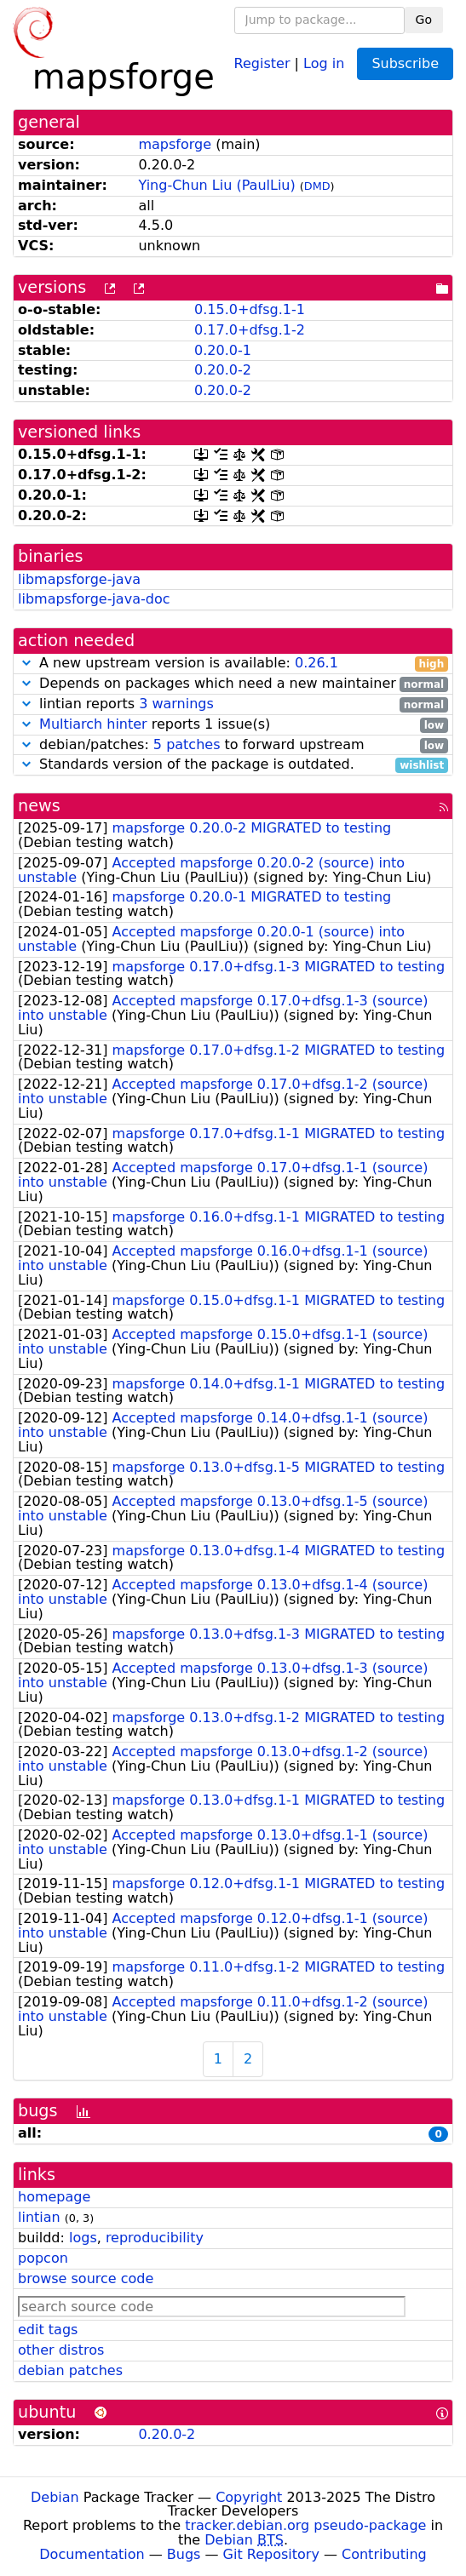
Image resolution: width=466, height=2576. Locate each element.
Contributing (384, 2554)
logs (83, 2238)
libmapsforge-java (79, 579)
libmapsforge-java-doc (94, 599)
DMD (317, 186)
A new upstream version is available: (233, 663)
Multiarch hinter (93, 724)
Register (262, 62)
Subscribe (405, 63)
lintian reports (233, 704)
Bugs (184, 2554)
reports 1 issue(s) (233, 725)
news (39, 806)
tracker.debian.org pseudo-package (305, 2525)
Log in (323, 62)
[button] (26, 663)
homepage (54, 2197)
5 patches (187, 744)
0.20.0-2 (222, 370)
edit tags (48, 2329)
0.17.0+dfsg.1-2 (249, 330)
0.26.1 (316, 663)
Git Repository (271, 2554)
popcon (43, 2258)
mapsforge (174, 144)
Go (424, 19)
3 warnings (176, 704)
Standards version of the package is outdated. (233, 765)
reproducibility (155, 2238)
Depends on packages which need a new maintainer (233, 684)
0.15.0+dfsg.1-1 (249, 309)
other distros (61, 2350)
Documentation (91, 2554)
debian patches (70, 2370)
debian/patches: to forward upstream (233, 745)
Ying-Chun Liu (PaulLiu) (216, 185)
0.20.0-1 (222, 350)
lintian (39, 2217)
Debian (55, 2497)
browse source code (85, 2278)
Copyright (249, 2497)
